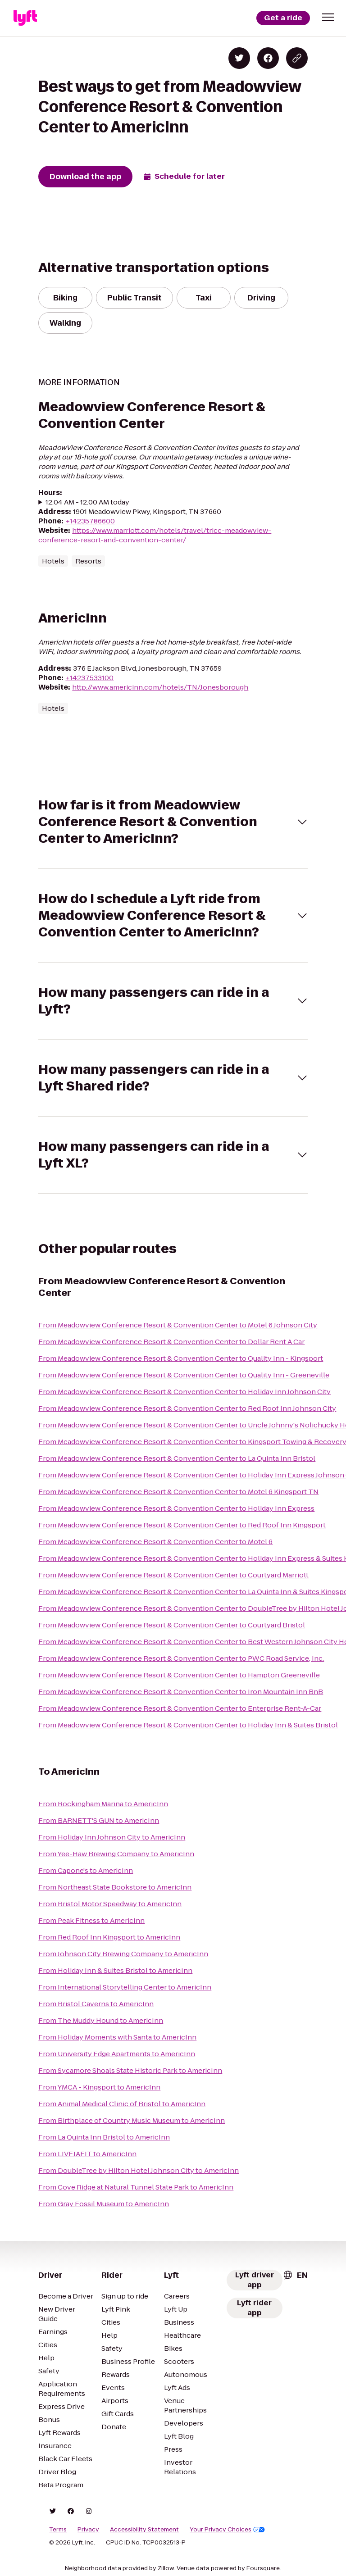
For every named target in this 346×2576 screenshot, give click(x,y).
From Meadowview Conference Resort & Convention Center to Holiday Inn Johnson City (184, 1391)
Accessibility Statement (144, 2530)
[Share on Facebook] (268, 58)
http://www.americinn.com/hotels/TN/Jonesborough (160, 687)
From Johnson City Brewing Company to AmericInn (123, 1953)
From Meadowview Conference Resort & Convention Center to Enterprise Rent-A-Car (179, 1708)
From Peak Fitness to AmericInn (91, 1920)
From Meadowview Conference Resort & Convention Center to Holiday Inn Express (176, 1508)
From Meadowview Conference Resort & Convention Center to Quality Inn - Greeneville (183, 1375)
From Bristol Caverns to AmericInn (96, 2003)
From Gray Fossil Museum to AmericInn (103, 2203)
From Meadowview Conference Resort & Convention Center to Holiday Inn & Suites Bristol (188, 1725)
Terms (58, 2530)
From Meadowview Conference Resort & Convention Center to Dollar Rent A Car (171, 1341)
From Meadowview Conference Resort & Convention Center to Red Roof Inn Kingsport (182, 1525)
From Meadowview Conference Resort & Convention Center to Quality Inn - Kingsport (180, 1358)
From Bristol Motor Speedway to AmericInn (110, 1903)
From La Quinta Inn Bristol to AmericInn (104, 2137)
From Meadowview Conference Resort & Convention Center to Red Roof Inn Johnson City (187, 1408)
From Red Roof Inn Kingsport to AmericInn (109, 1937)
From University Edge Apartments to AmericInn (116, 2053)
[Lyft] (25, 18)
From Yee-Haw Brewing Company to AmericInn (116, 1853)
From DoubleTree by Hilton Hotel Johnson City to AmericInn (138, 2170)
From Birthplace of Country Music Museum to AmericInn (131, 2120)
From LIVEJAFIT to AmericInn (87, 2153)
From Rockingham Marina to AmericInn (103, 1803)
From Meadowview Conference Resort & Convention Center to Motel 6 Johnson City (177, 1325)
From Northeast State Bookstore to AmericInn (114, 1887)
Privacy (88, 2530)
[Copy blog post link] (297, 58)
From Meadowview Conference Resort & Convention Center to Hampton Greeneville (179, 1675)
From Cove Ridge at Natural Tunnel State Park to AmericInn (135, 2187)
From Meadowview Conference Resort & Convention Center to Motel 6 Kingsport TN (178, 1491)
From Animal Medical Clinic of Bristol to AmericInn (121, 2103)
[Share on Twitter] (239, 58)
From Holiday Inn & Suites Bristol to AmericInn (115, 1970)
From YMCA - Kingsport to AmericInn (99, 2087)
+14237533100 (89, 677)
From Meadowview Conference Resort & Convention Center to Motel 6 (155, 1541)
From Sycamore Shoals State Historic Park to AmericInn (130, 2070)
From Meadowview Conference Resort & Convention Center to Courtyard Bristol (171, 1625)
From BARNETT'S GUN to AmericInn (98, 1820)
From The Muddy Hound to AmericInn (100, 2020)
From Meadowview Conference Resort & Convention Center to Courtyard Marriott (173, 1575)
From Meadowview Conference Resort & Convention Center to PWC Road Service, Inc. (181, 1658)
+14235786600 (90, 521)
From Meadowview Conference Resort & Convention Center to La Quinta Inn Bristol (176, 1458)
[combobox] (295, 2275)
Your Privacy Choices (227, 2530)
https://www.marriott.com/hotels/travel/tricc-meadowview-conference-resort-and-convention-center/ (154, 535)
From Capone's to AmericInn (85, 1870)
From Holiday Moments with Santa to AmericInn (117, 2037)
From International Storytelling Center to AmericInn (124, 1987)
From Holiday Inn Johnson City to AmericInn (111, 1837)
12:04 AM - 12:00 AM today (87, 502)
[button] (328, 17)
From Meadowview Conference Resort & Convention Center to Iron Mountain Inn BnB (180, 1691)
